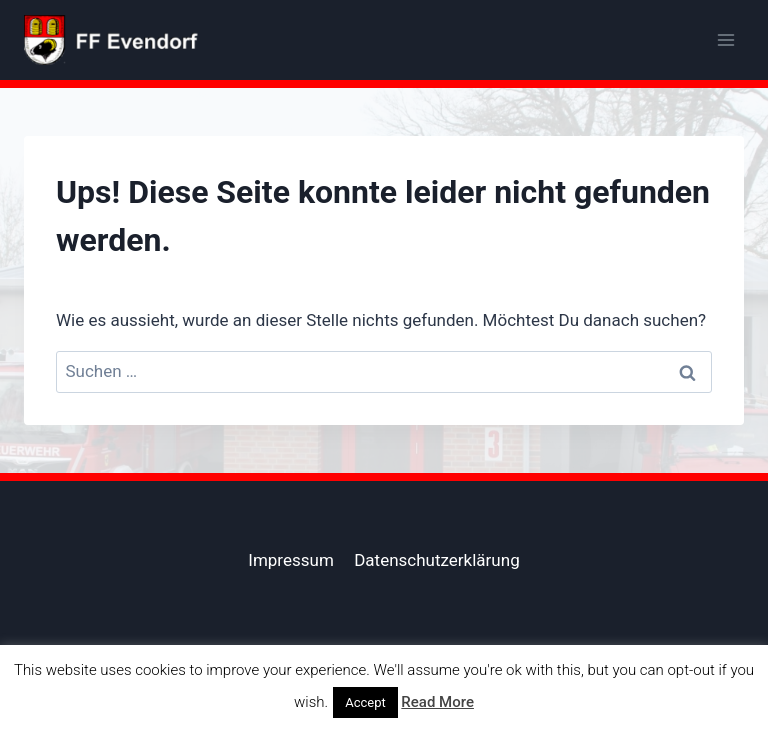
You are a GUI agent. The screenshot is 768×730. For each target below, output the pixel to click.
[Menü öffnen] (725, 39)
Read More (437, 702)
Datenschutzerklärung (436, 560)
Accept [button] (365, 702)
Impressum (291, 560)
